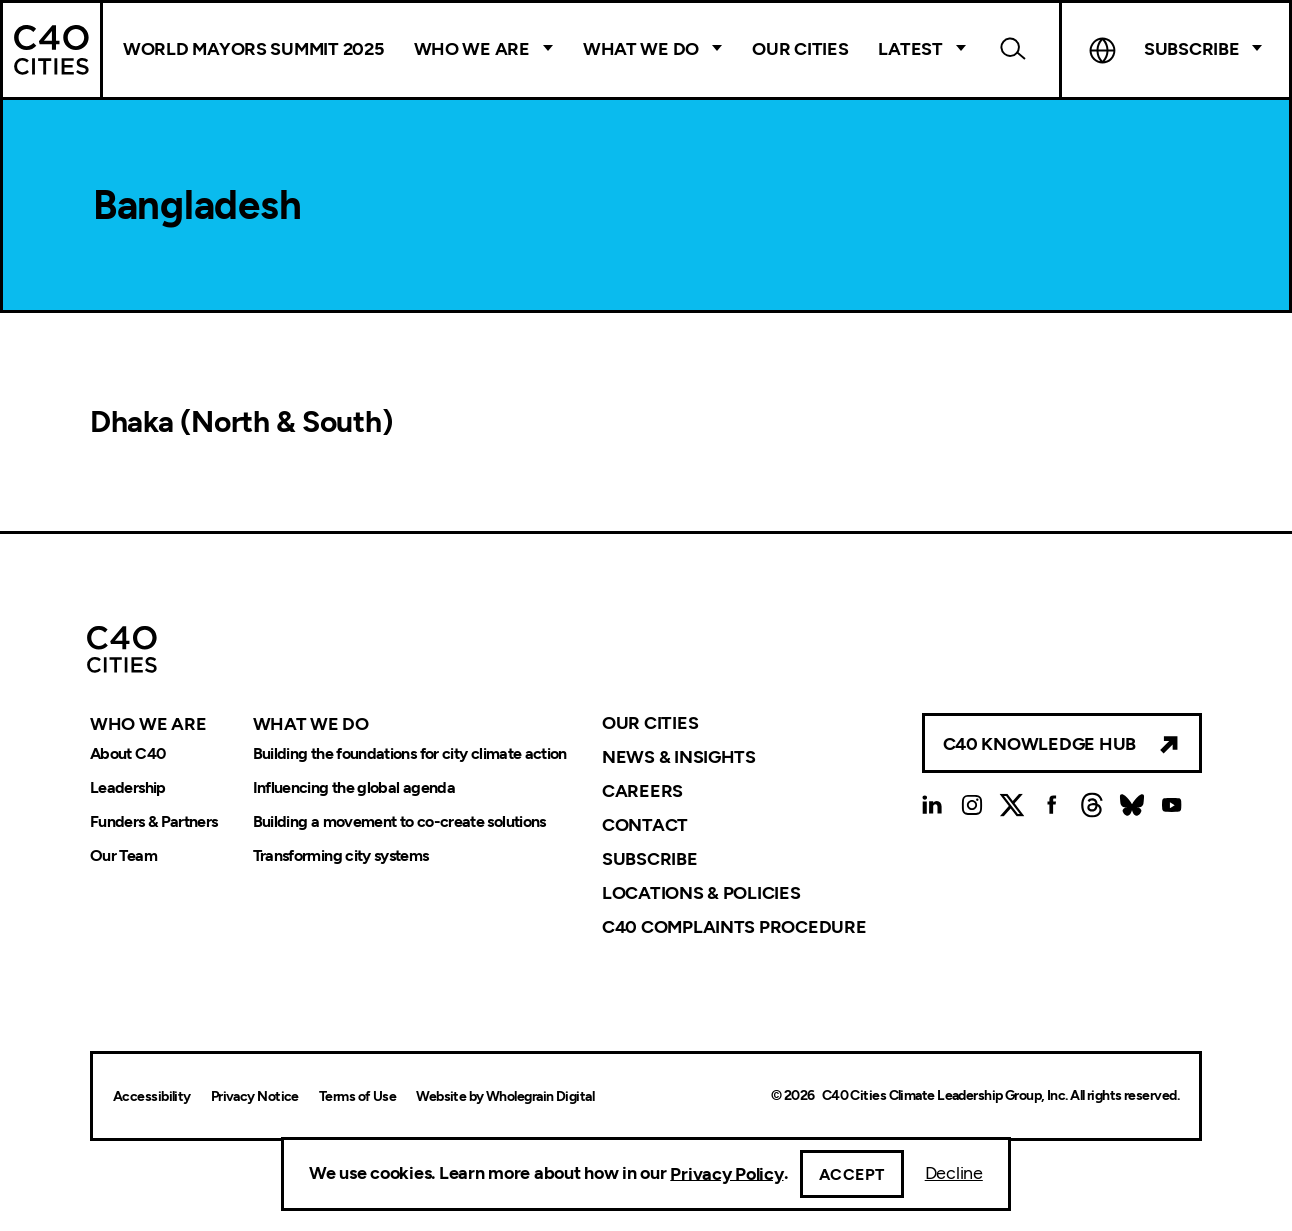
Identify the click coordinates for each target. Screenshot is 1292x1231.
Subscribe (1192, 49)
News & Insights (679, 757)
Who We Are (472, 49)
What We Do (641, 49)
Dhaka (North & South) (241, 421)
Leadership (128, 787)
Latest (910, 49)
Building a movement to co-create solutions (399, 821)
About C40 (127, 753)
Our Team (123, 855)
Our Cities (800, 49)
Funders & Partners (153, 821)
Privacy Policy (726, 1173)
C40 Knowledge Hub (1039, 744)
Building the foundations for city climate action (410, 753)
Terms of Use (357, 1096)
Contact (645, 825)
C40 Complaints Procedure (734, 927)
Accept (852, 1174)
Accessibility (152, 1096)
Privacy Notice (255, 1096)
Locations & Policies (701, 893)
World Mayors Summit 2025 (253, 49)
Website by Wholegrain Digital (505, 1096)
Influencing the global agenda (354, 787)
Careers (642, 791)
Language (1103, 50)
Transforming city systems (341, 855)
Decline (954, 1173)
